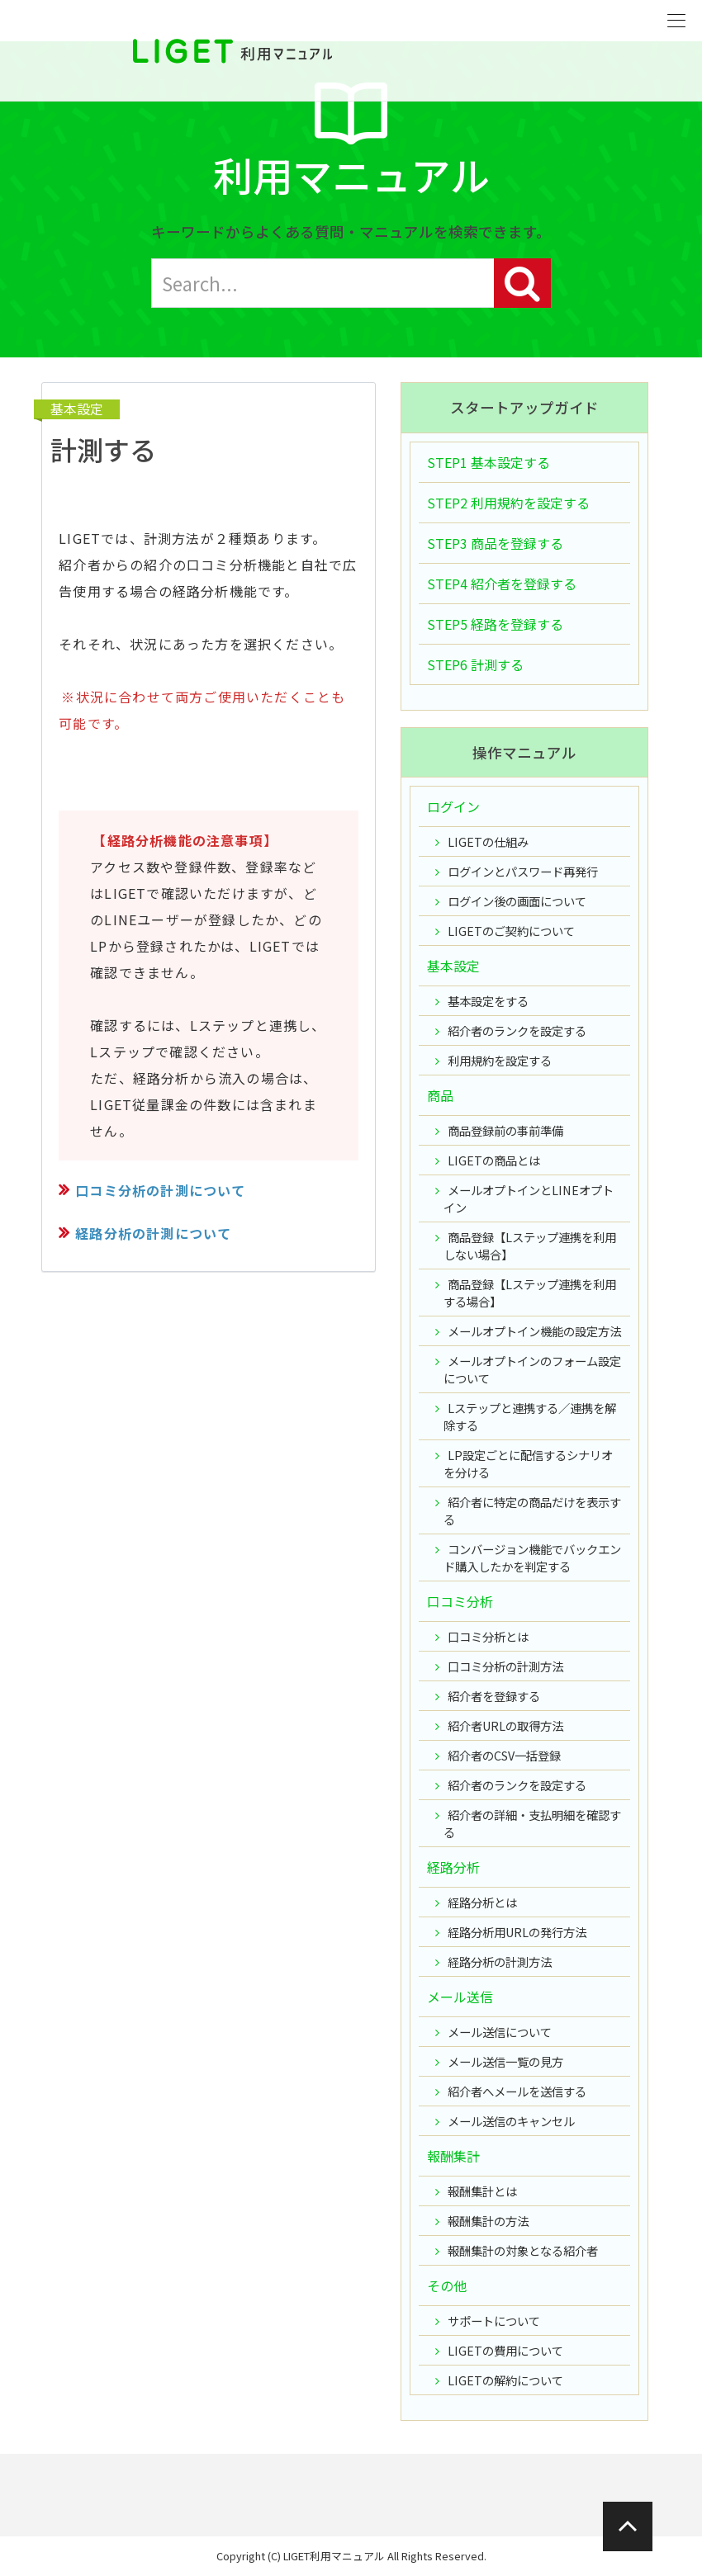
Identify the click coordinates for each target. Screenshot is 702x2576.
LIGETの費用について (505, 2350)
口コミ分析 (460, 1601)
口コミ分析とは (488, 1636)
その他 (447, 2285)
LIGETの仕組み (488, 841)
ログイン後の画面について (517, 901)
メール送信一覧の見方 (505, 2061)
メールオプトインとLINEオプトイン (528, 1198)
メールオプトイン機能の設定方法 (534, 1331)
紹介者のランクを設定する (517, 1030)
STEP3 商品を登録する (495, 543)
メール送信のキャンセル (511, 2120)
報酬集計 (453, 2156)
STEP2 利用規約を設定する (508, 503)
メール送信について (500, 2031)
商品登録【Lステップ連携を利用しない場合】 (529, 1245)
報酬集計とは (482, 2191)
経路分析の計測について (153, 1233)
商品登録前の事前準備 (505, 1130)
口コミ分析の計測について (160, 1190)
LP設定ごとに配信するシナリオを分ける (528, 1463)
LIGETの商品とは (494, 1160)
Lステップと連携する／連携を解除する (529, 1416)
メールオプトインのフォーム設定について (532, 1369)
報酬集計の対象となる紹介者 (523, 2250)
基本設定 (76, 408)
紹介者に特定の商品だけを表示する (532, 1510)
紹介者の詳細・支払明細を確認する (532, 1823)
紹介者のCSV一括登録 (504, 1755)
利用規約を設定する (500, 1060)
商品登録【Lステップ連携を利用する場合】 (529, 1292)
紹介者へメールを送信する (517, 2091)
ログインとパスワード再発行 (523, 871)
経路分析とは (482, 1902)
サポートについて (494, 2320)
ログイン (453, 806)
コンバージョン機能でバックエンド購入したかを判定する (532, 1557)
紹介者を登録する (494, 1695)
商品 (440, 1095)
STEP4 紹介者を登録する (501, 583)
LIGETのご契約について (511, 930)
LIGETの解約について (505, 2380)
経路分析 (453, 1867)
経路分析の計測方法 (500, 1961)
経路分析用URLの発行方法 (517, 1931)
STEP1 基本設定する (488, 462)
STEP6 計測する (475, 664)
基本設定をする (488, 1000)
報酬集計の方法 (488, 2220)
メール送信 (460, 1996)
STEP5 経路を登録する (495, 624)
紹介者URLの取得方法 (505, 1725)
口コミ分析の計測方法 (505, 1666)
